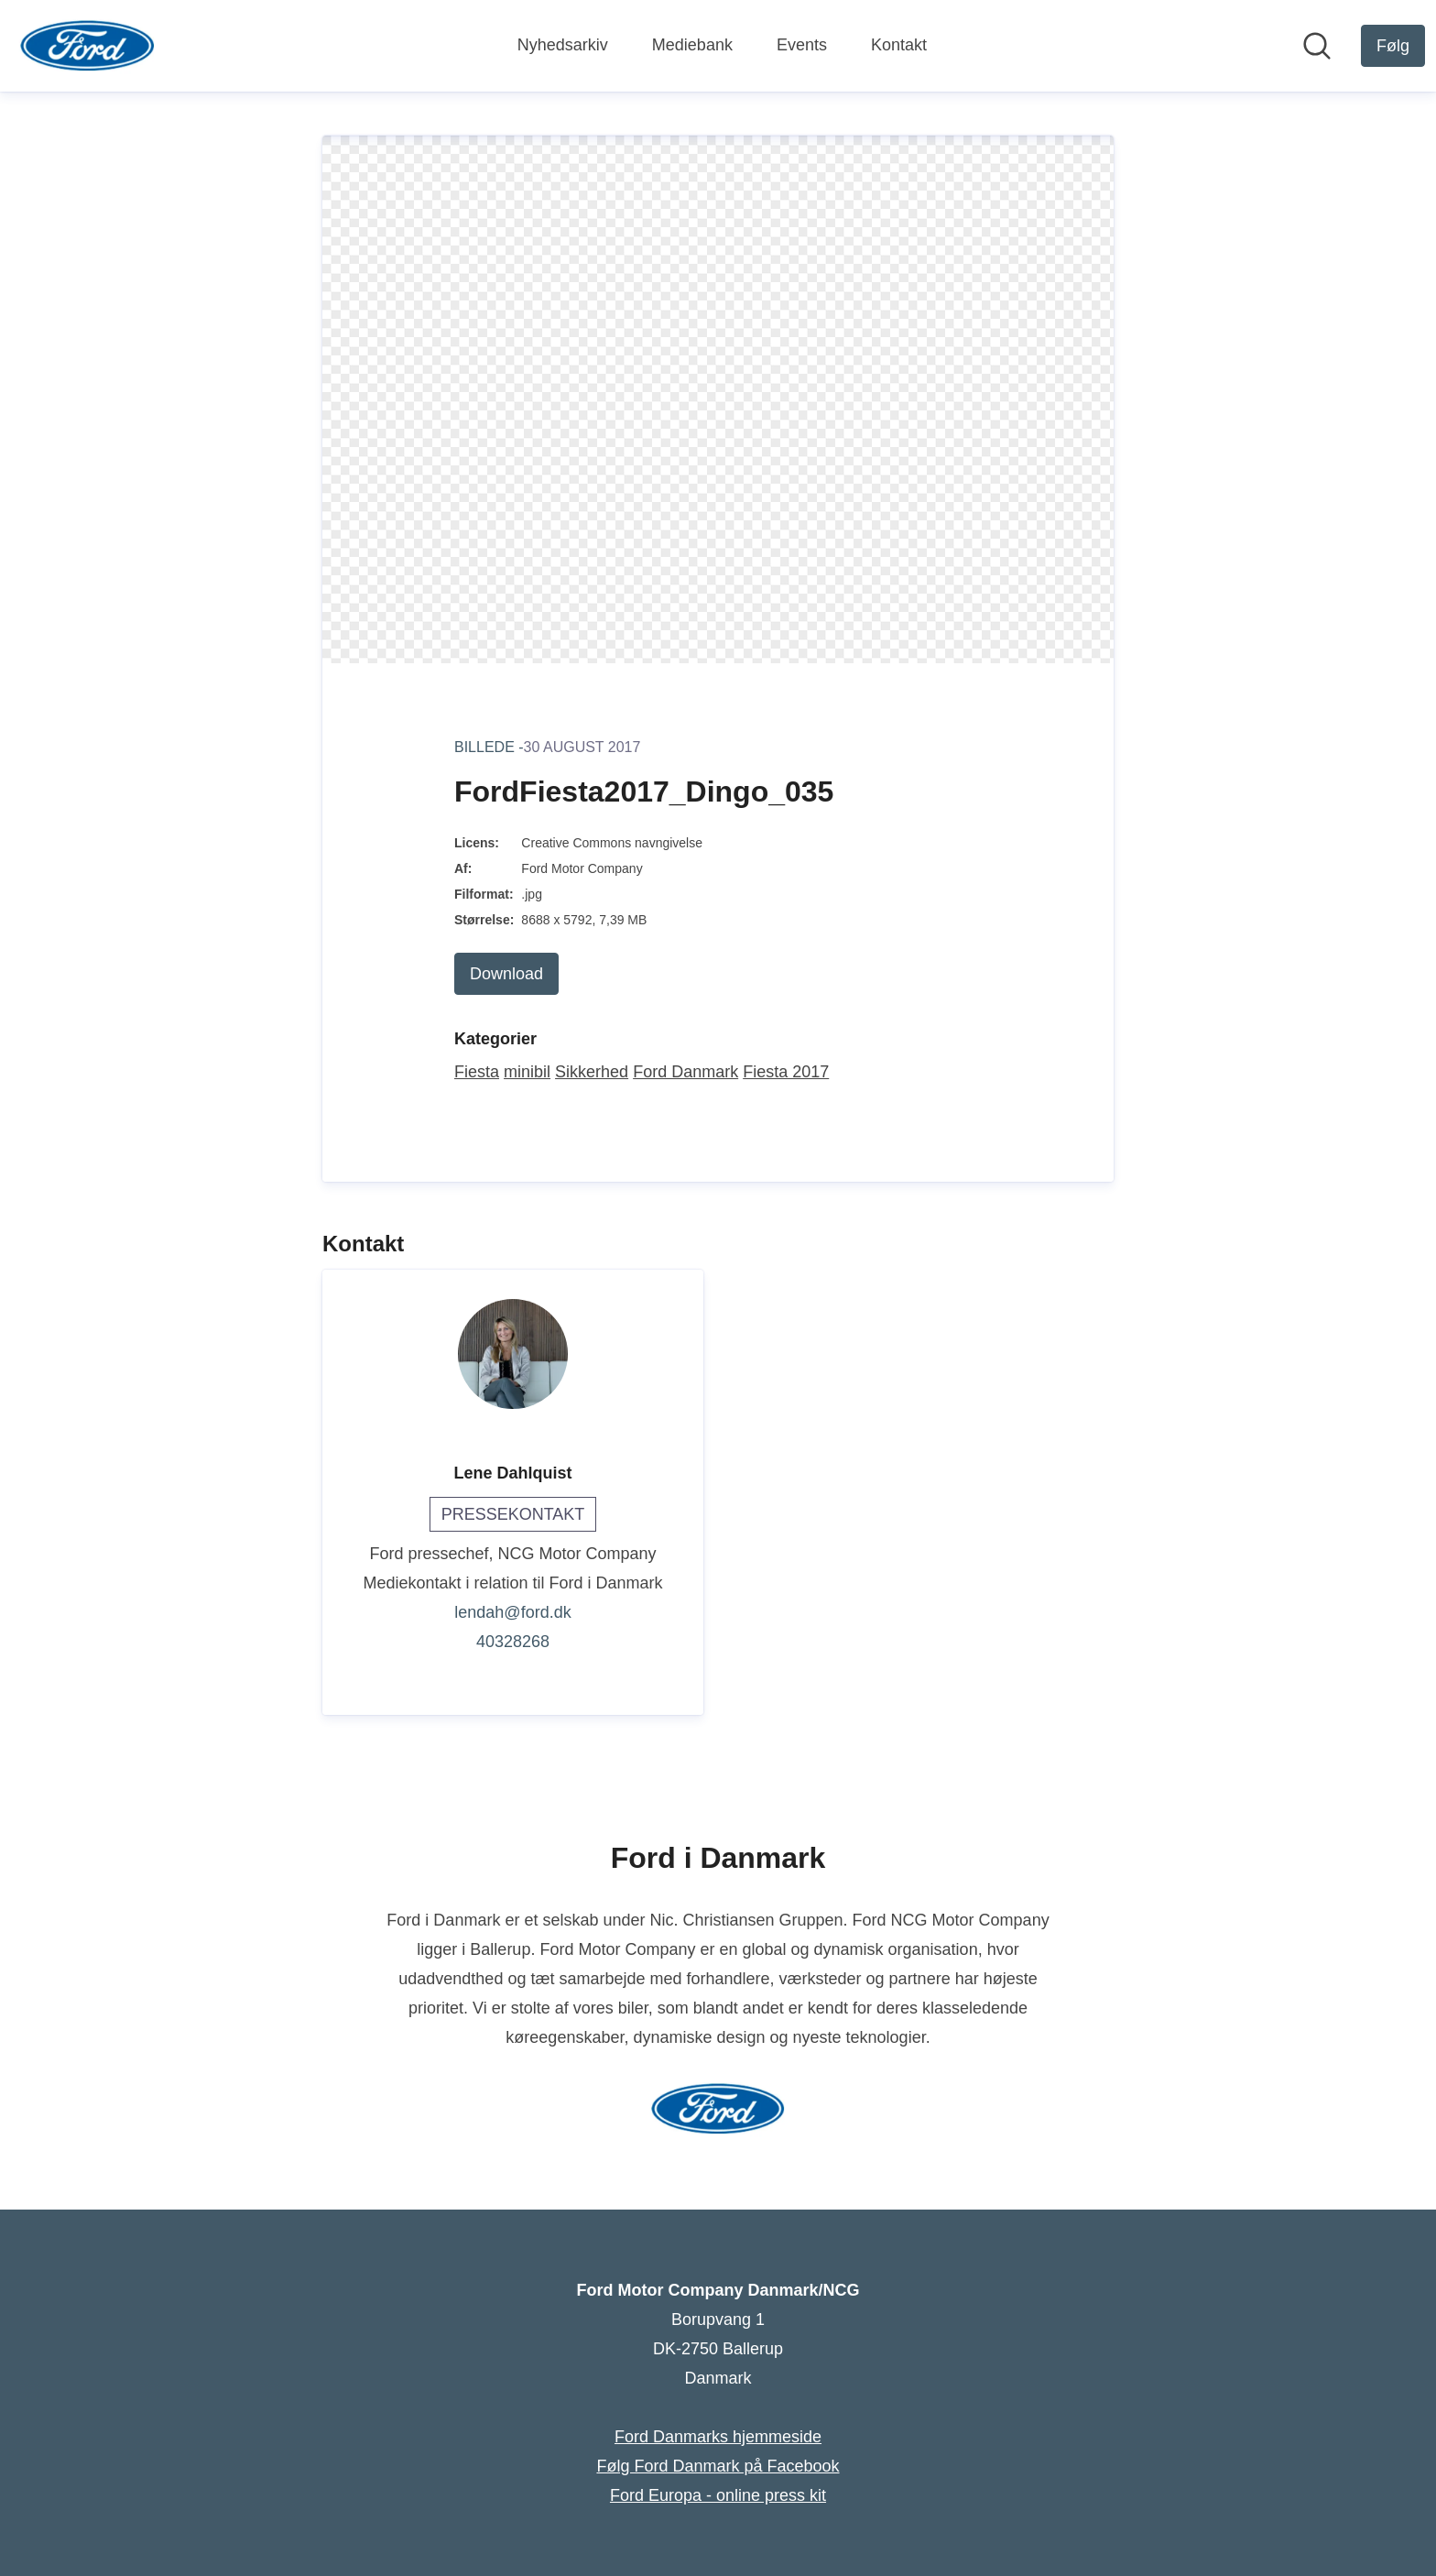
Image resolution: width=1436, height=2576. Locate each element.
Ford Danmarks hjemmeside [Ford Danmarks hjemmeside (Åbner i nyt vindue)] (718, 2437)
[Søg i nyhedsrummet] (1317, 45)
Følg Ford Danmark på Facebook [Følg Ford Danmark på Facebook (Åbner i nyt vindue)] (717, 2466)
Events (802, 45)
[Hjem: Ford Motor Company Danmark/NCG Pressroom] (87, 46)
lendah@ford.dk (512, 1612)
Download (506, 974)
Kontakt (899, 45)
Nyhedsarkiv (562, 45)
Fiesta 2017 (786, 1072)
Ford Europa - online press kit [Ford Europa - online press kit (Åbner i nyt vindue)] (718, 2495)
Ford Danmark (685, 1072)
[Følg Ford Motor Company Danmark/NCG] (1393, 46)
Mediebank (692, 45)
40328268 (512, 1641)
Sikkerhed (591, 1072)
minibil (527, 1072)
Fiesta (476, 1072)
